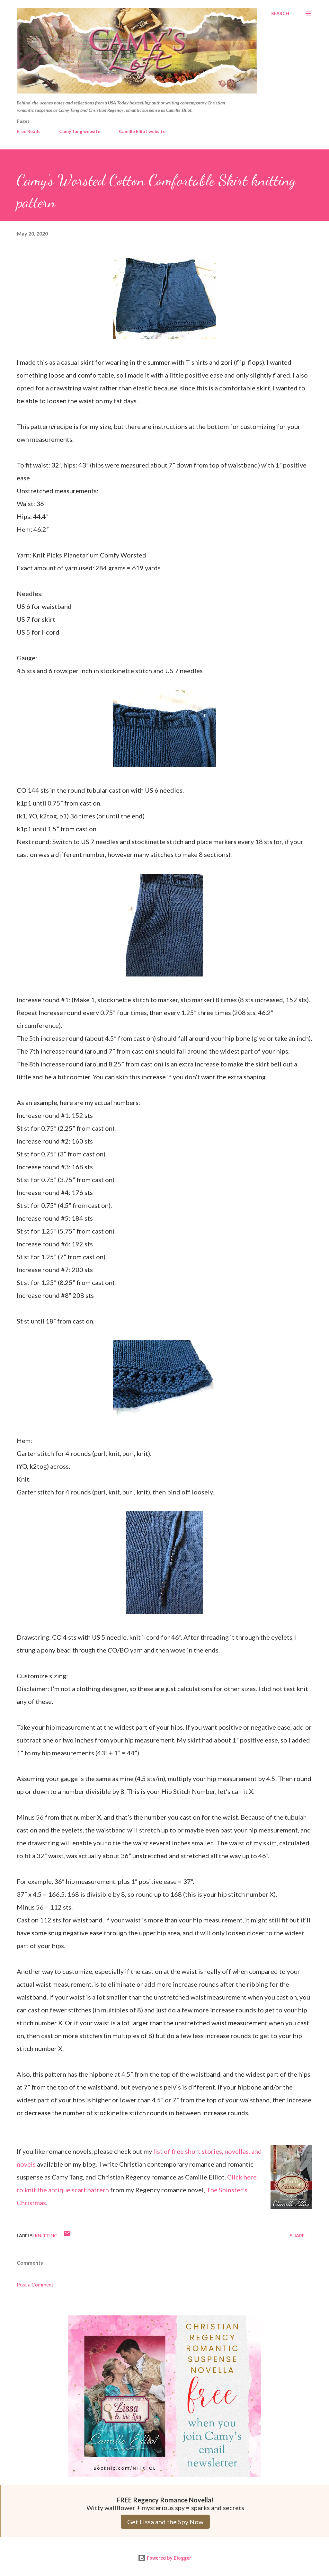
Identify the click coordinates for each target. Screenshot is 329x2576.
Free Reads (28, 131)
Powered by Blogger (164, 2558)
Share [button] (297, 2235)
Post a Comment (35, 2284)
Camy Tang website (79, 131)
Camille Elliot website (142, 131)
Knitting (46, 2235)
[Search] (280, 13)
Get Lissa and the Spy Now (165, 2522)
